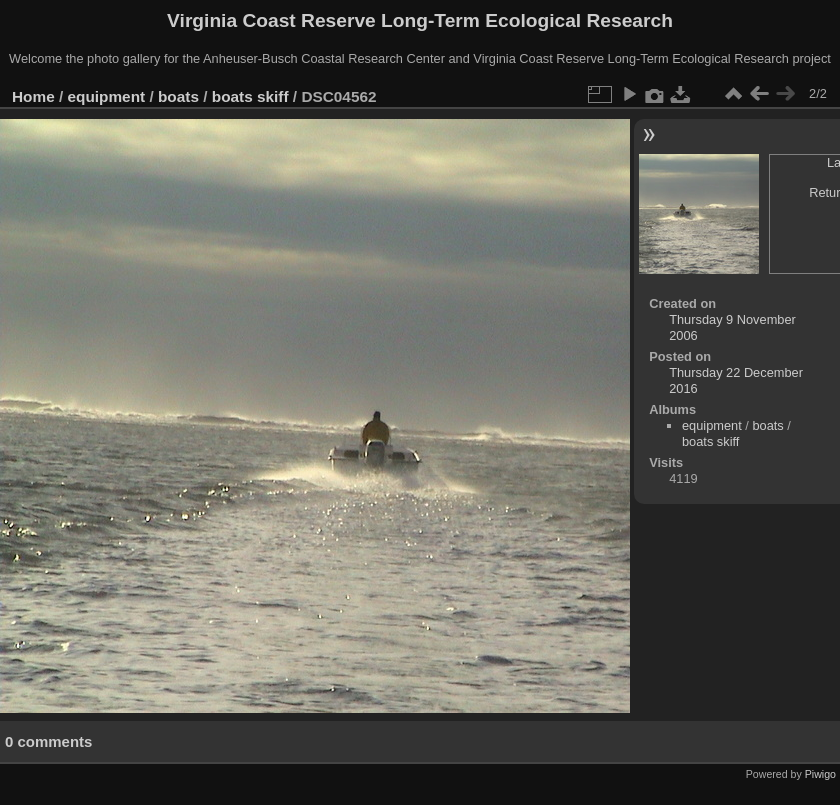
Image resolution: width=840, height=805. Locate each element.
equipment (107, 96)
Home (33, 96)
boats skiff (250, 96)
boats (178, 96)
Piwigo (820, 774)
